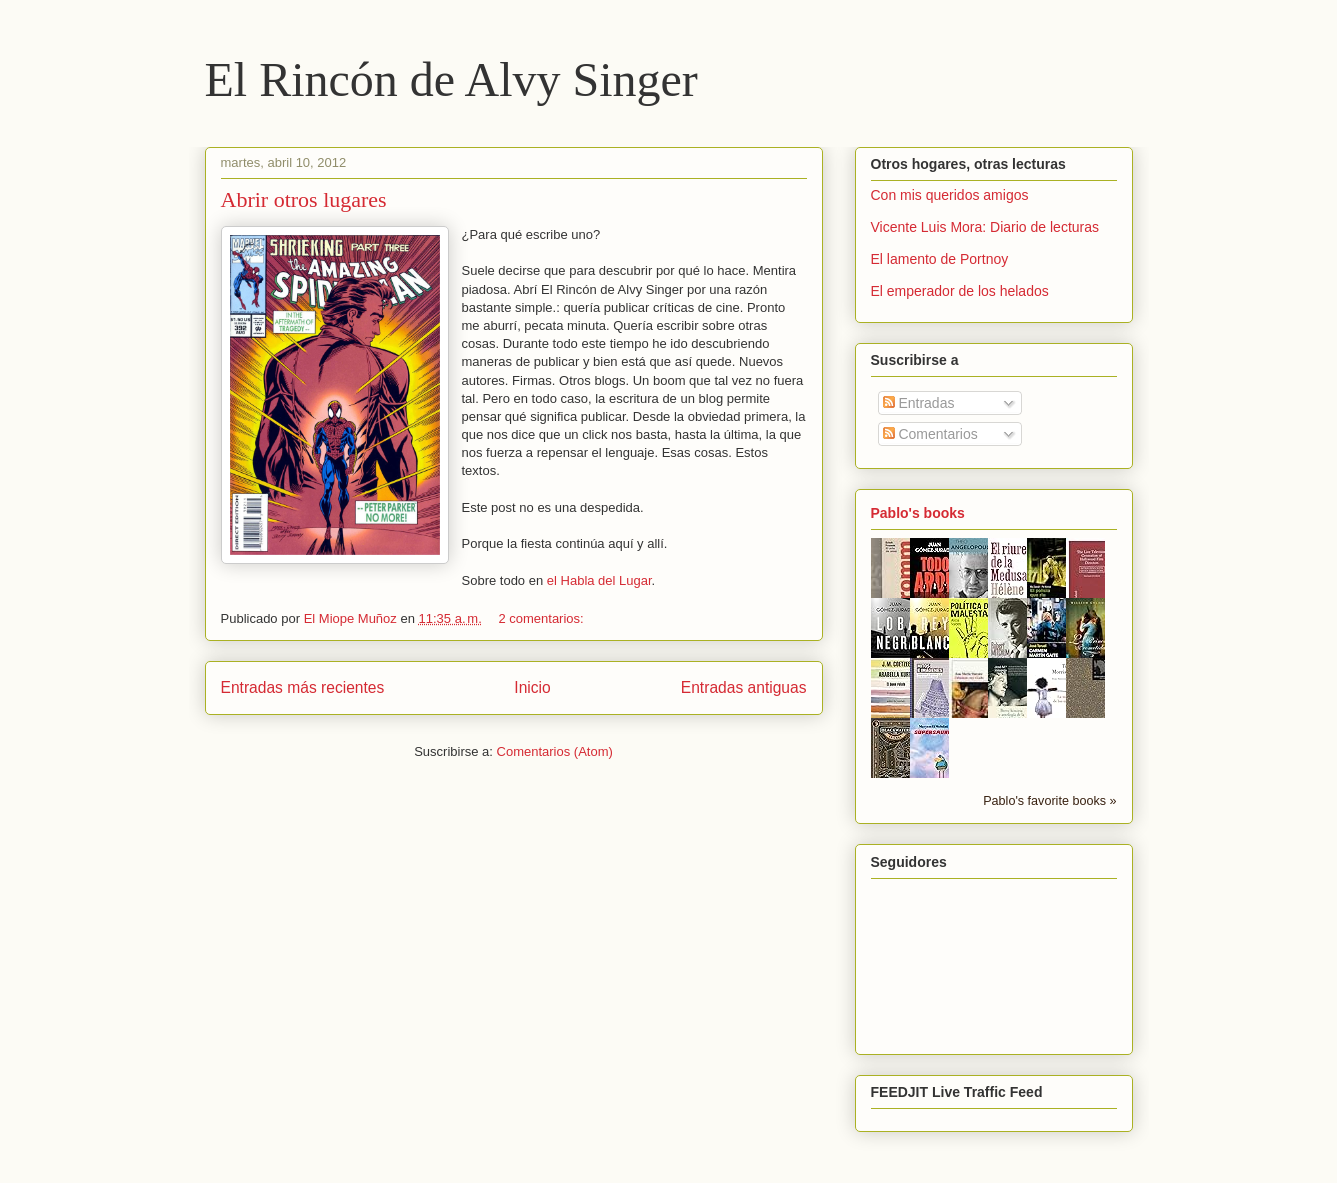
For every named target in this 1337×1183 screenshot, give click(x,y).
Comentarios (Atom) (555, 751)
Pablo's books (918, 513)
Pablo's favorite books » (1049, 801)
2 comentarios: (542, 618)
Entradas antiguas (744, 687)
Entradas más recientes (303, 687)
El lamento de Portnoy (940, 259)
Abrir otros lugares (304, 199)
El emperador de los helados (960, 291)
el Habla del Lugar (599, 580)
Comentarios (930, 434)
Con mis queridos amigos (950, 195)
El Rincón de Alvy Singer (451, 79)
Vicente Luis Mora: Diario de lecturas (985, 227)
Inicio (532, 687)
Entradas (919, 403)
